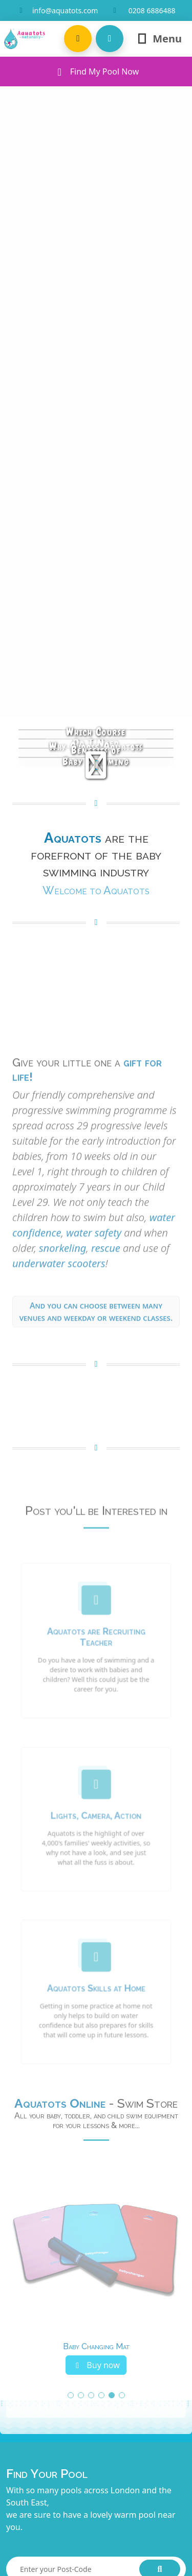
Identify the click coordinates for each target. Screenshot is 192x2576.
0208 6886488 (152, 10)
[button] (78, 38)
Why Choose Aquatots (96, 747)
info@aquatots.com (65, 10)
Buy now (96, 2365)
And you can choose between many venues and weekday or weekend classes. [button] (96, 1342)
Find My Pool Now (96, 71)
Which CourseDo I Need (96, 737)
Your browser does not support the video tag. (96, 1075)
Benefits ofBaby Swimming (95, 756)
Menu (159, 38)
